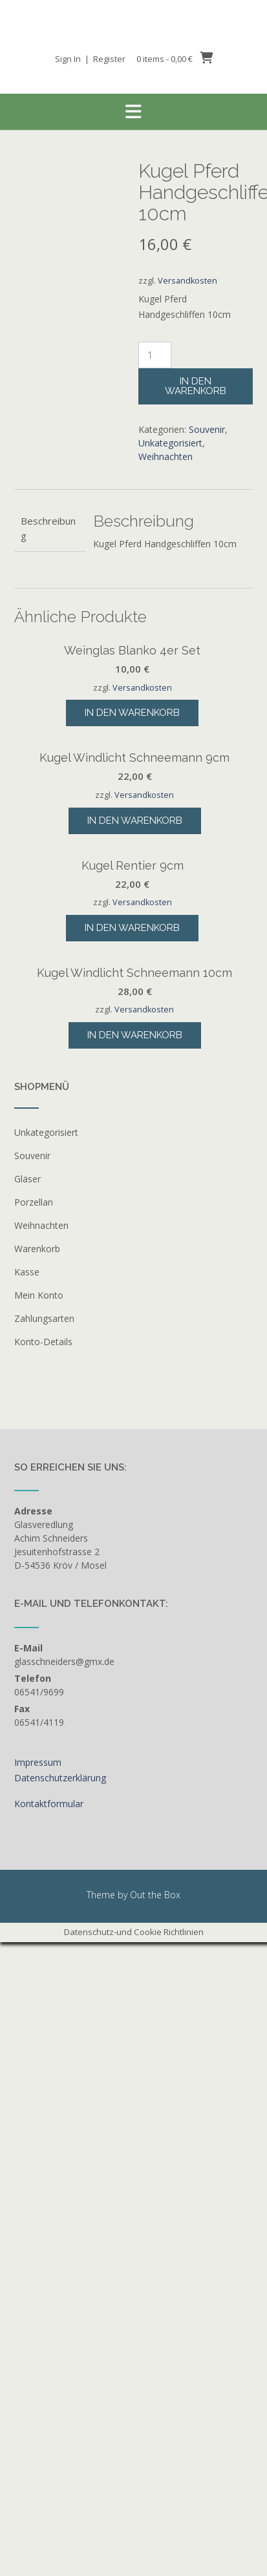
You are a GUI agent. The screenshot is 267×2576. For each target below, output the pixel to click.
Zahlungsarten (44, 1937)
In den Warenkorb (195, 386)
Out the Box (155, 2513)
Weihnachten (165, 456)
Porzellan (33, 1820)
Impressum (37, 2380)
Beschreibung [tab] (48, 528)
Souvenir (207, 429)
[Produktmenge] (154, 355)
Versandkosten (187, 280)
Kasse (26, 1890)
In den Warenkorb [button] (132, 847)
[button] (133, 112)
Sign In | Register (90, 59)
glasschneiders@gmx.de (64, 2280)
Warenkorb (37, 1867)
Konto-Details (43, 1960)
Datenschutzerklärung (60, 2396)
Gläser (27, 1797)
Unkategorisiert (170, 443)
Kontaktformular (48, 2422)
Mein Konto (38, 1913)
